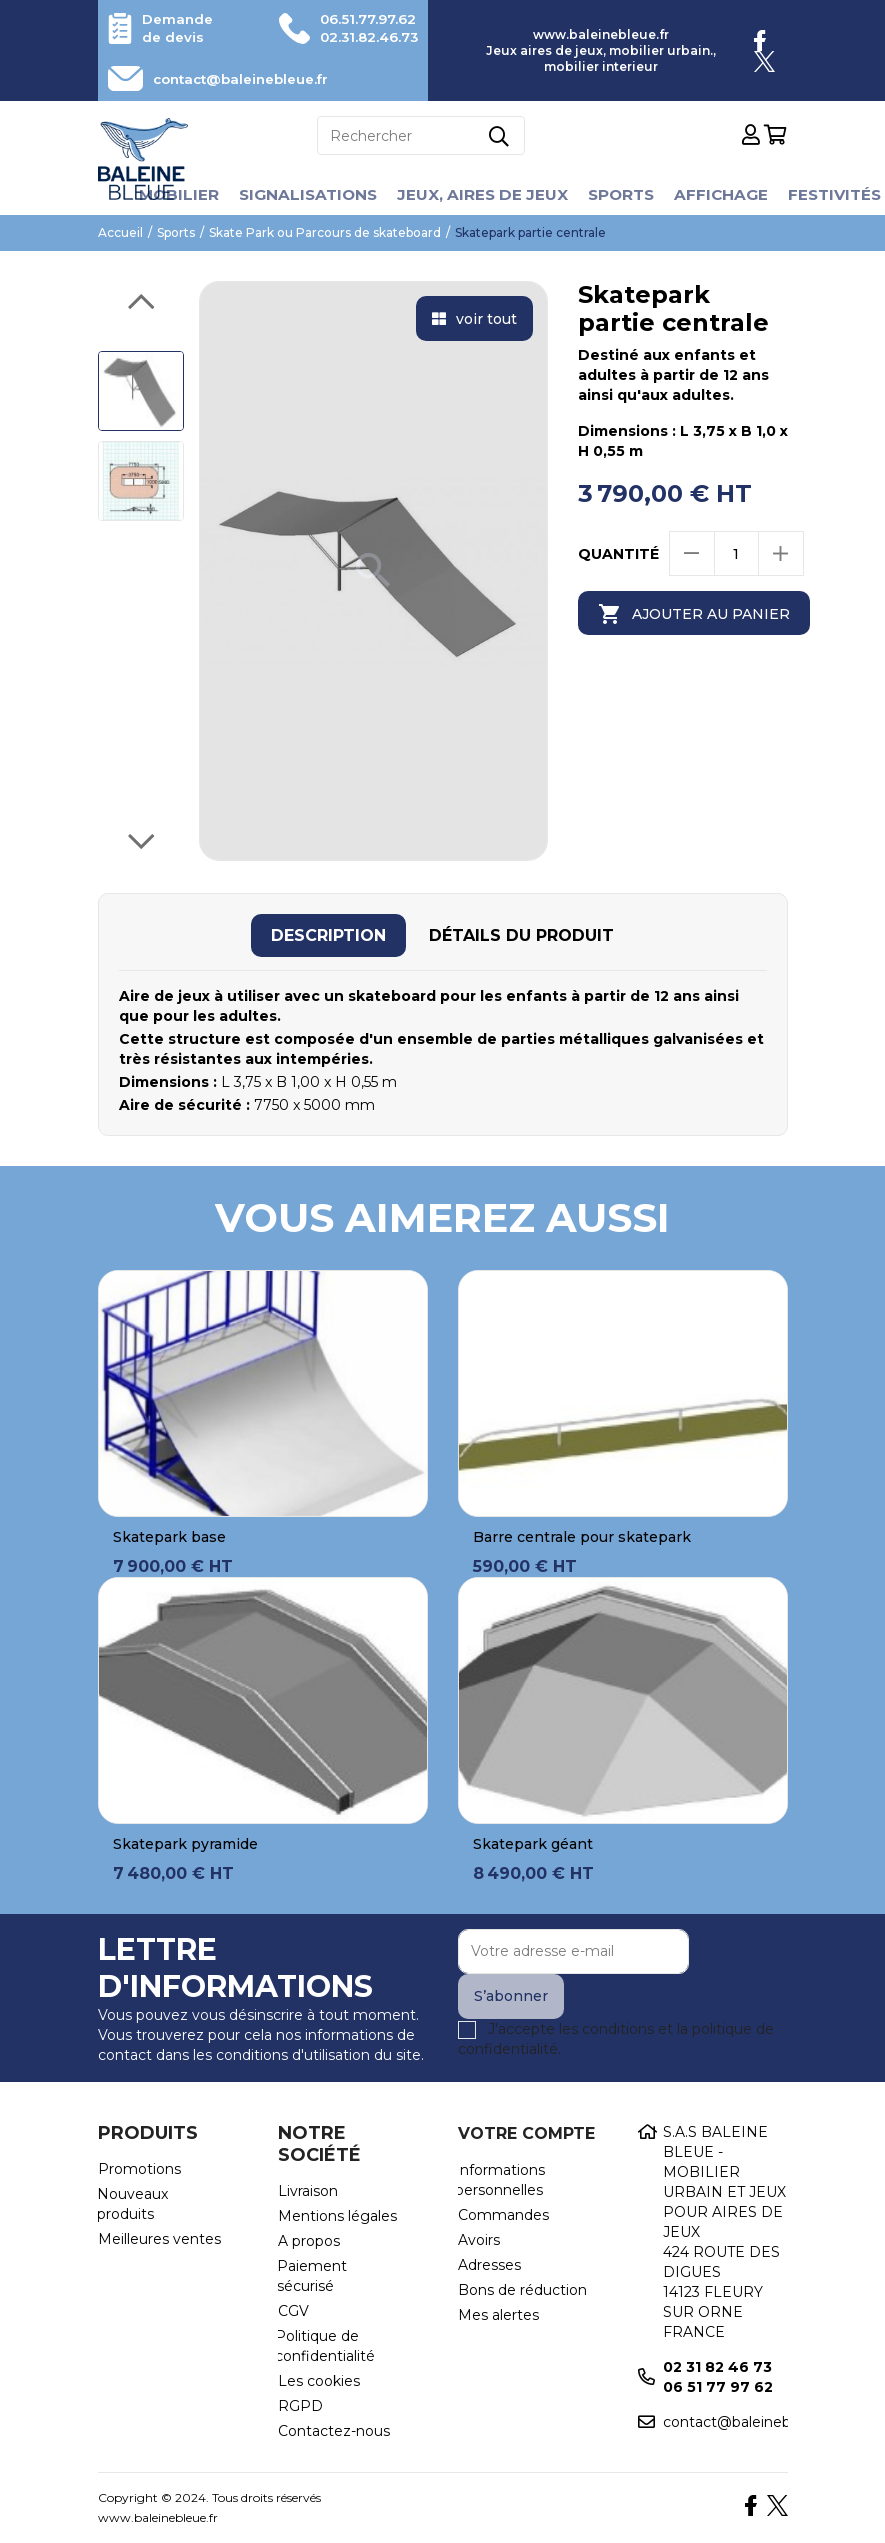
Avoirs (479, 2240)
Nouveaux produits (132, 2204)
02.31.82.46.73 (363, 37)
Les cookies (319, 2381)
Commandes (503, 2215)
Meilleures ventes (159, 2239)
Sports (624, 194)
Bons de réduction (522, 2290)
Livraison (308, 2191)
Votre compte (526, 2133)
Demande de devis (179, 28)
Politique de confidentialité (325, 2346)
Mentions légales (337, 2216)
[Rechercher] (421, 135)
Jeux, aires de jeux (481, 194)
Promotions (139, 2169)
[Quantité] (736, 553)
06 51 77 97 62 (718, 2387)
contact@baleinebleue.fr (250, 79)
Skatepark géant (533, 1844)
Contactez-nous (334, 2431)
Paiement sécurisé (312, 2276)
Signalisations (302, 194)
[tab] (328, 935)
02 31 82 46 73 (717, 2367)
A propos (309, 2241)
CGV (293, 2311)
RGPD (300, 2406)
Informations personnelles (500, 2180)
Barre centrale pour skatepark (582, 1537)
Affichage (727, 194)
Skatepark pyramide (185, 1844)
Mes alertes (498, 2315)
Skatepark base (169, 1537)
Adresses (489, 2265)
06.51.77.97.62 (363, 19)
